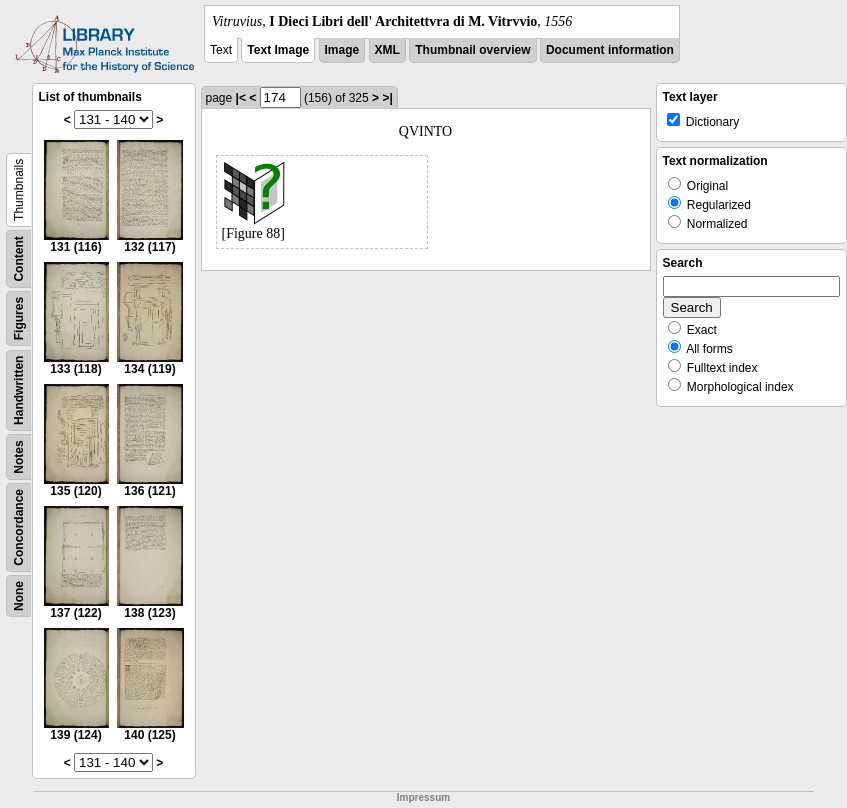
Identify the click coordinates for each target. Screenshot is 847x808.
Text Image (278, 50)
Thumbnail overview (472, 50)
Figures (19, 318)
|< (241, 98)
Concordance (19, 527)
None (19, 596)
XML (387, 50)
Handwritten (19, 390)
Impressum (423, 797)
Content (19, 258)
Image (342, 50)
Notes (19, 456)
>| (387, 98)
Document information (610, 50)
